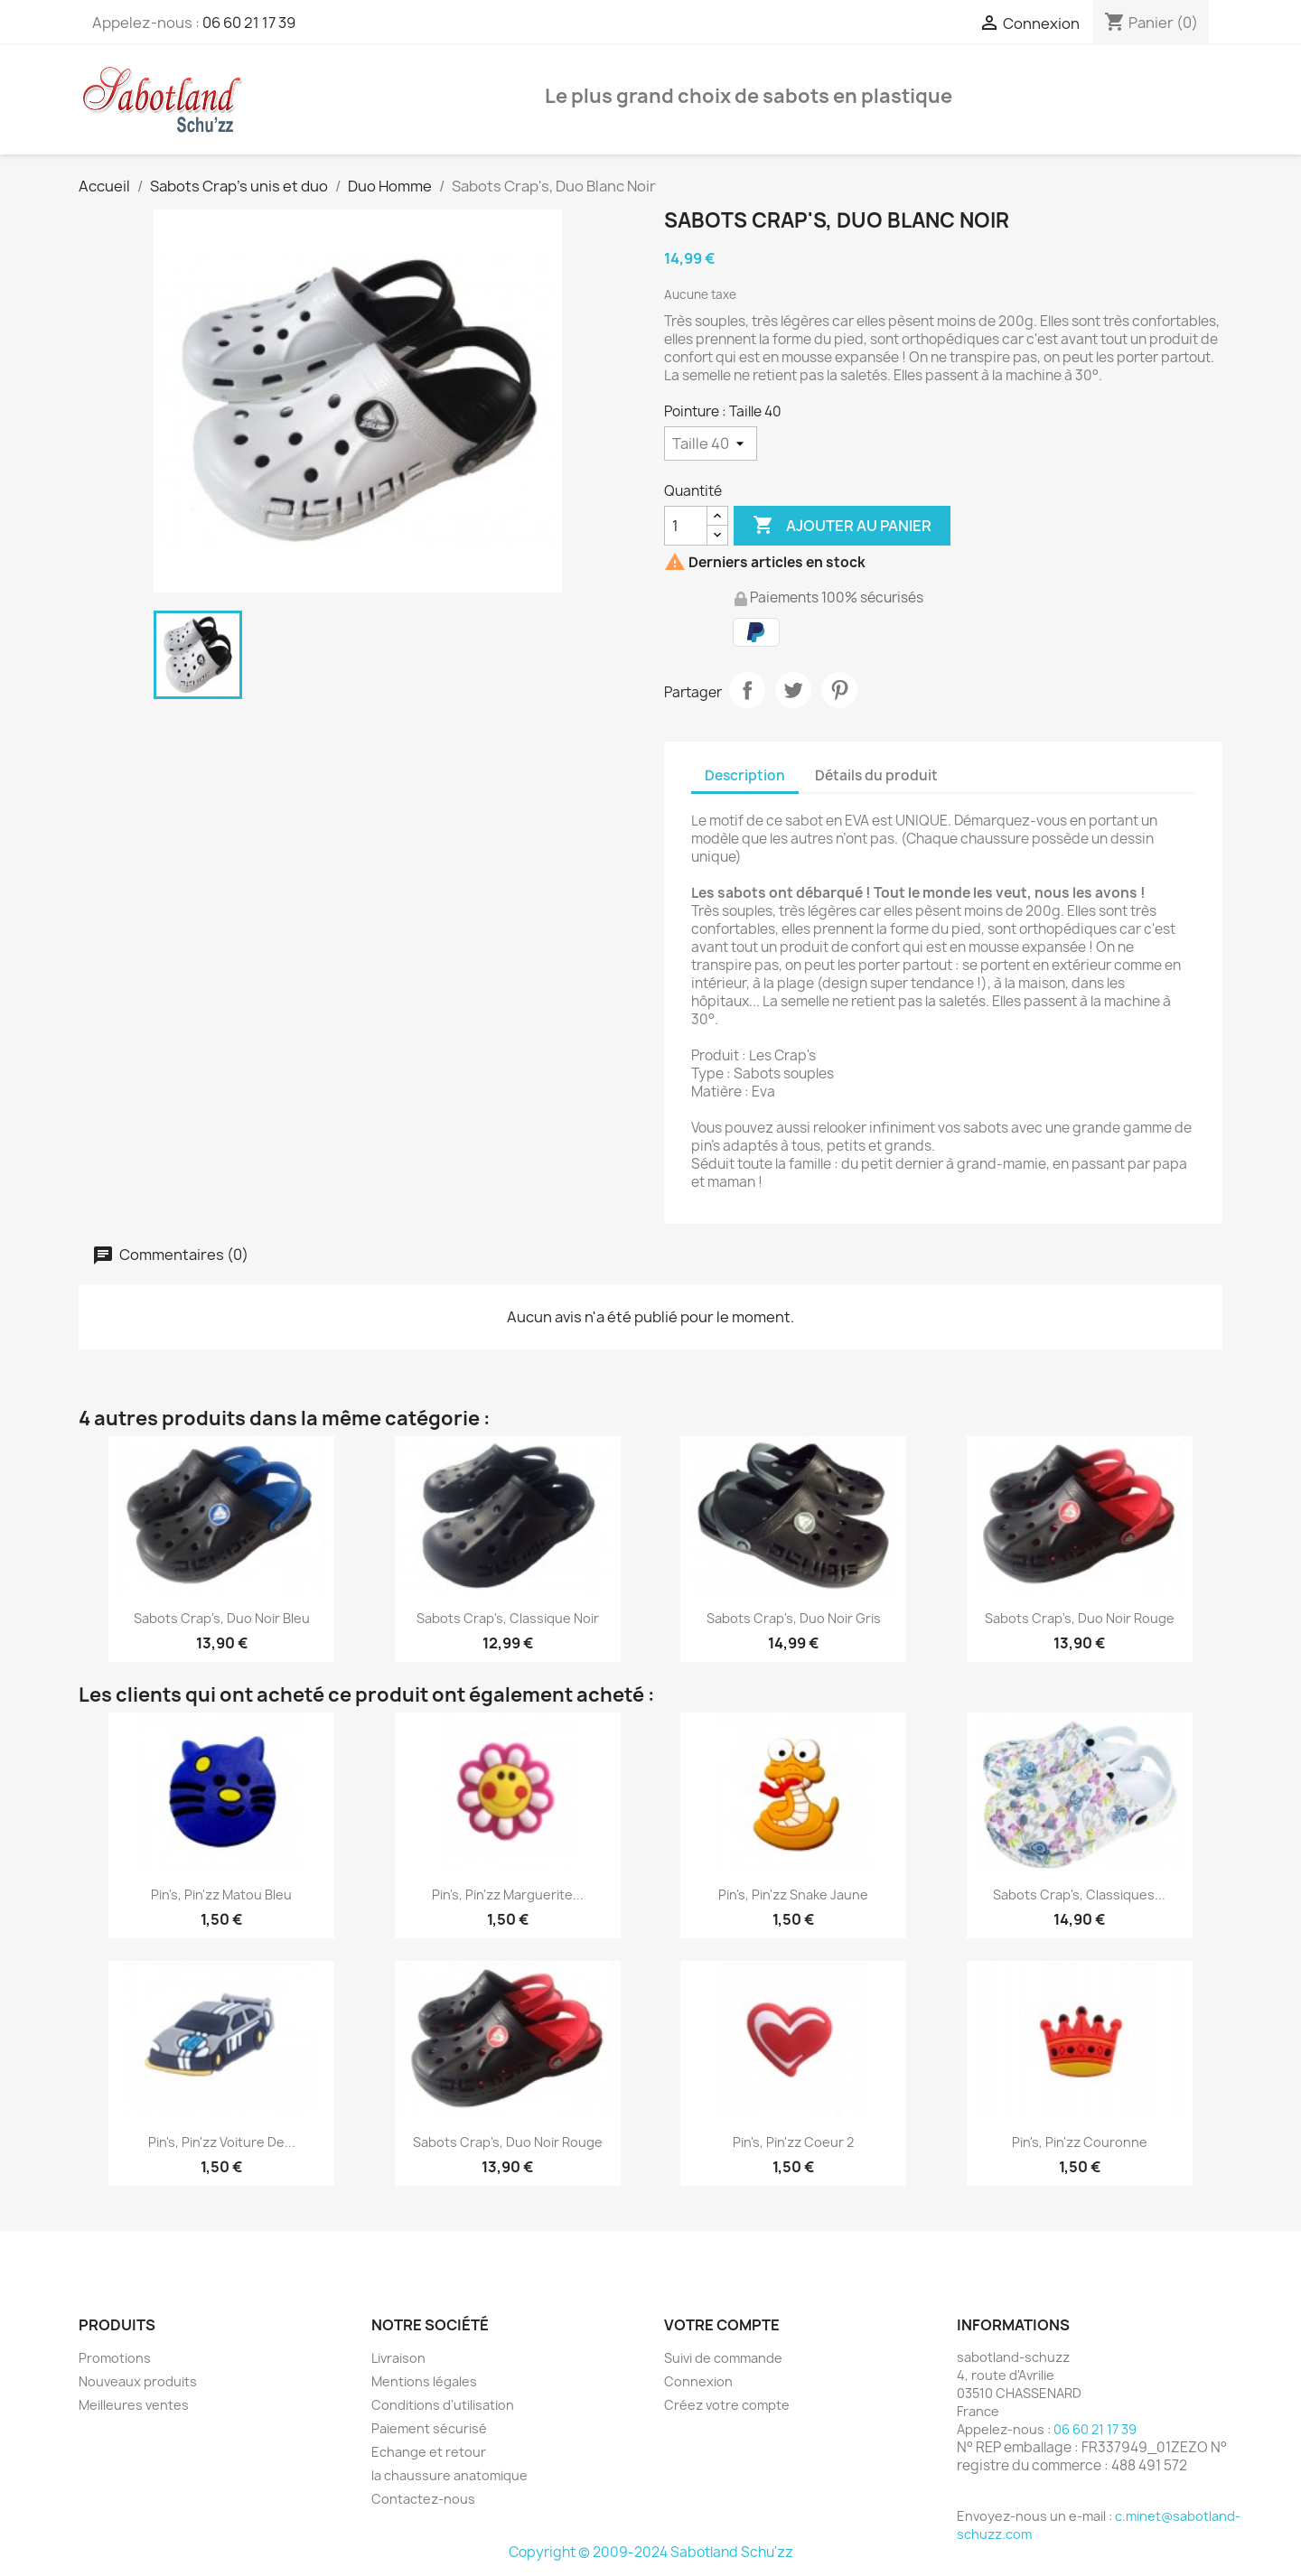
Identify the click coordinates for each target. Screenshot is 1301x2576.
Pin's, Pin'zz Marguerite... (508, 1894)
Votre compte (722, 2325)
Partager (747, 690)
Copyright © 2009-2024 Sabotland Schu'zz (651, 2552)
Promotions (115, 2357)
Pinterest (839, 690)
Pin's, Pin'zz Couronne (1079, 2142)
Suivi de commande (723, 2357)
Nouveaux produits (138, 2381)
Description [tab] (745, 775)
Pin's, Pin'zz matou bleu (221, 1894)
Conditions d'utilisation (442, 2404)
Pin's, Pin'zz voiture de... (221, 2142)
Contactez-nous (423, 2498)
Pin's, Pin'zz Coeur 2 (793, 2142)
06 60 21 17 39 (248, 23)
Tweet (793, 690)
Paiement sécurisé (429, 2428)
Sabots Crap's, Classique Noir (508, 1618)
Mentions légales (424, 2381)
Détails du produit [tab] (876, 775)
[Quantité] (685, 526)
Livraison (398, 2357)
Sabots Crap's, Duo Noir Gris (794, 1618)
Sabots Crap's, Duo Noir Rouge (1080, 1618)
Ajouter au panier (842, 525)
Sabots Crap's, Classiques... (1079, 1894)
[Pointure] (710, 443)
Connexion (698, 2381)
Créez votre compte (727, 2404)
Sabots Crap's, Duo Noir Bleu (222, 1618)
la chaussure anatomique (449, 2475)
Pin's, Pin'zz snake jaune (793, 1894)
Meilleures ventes (134, 2404)
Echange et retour (428, 2451)
